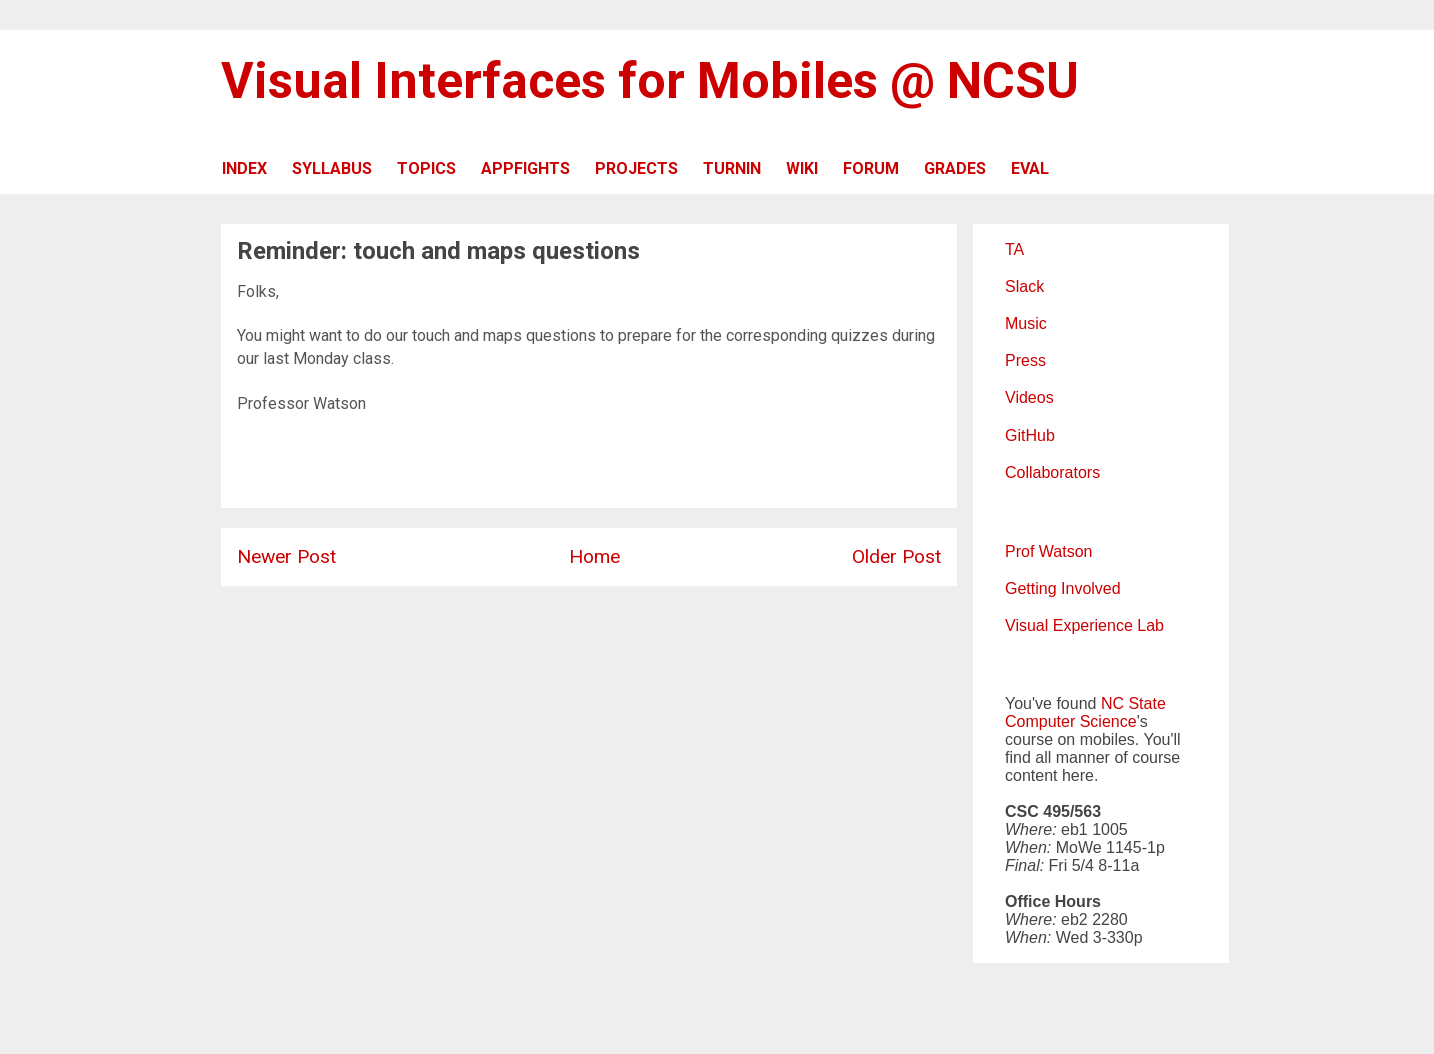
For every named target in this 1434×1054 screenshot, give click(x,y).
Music (1026, 323)
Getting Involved (1063, 588)
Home (594, 556)
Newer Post (286, 556)
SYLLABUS (332, 168)
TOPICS (426, 168)
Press (1025, 360)
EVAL (1030, 168)
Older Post (896, 556)
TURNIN (732, 168)
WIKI (802, 168)
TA (1014, 249)
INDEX (244, 168)
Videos (1029, 397)
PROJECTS (636, 168)
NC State (1133, 703)
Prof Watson (1048, 551)
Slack (1024, 286)
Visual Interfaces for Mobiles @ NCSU (650, 81)
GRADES (955, 168)
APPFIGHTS (525, 168)
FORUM (871, 168)
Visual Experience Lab (1084, 625)
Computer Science (1071, 721)
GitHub (1030, 435)
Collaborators (1052, 472)
